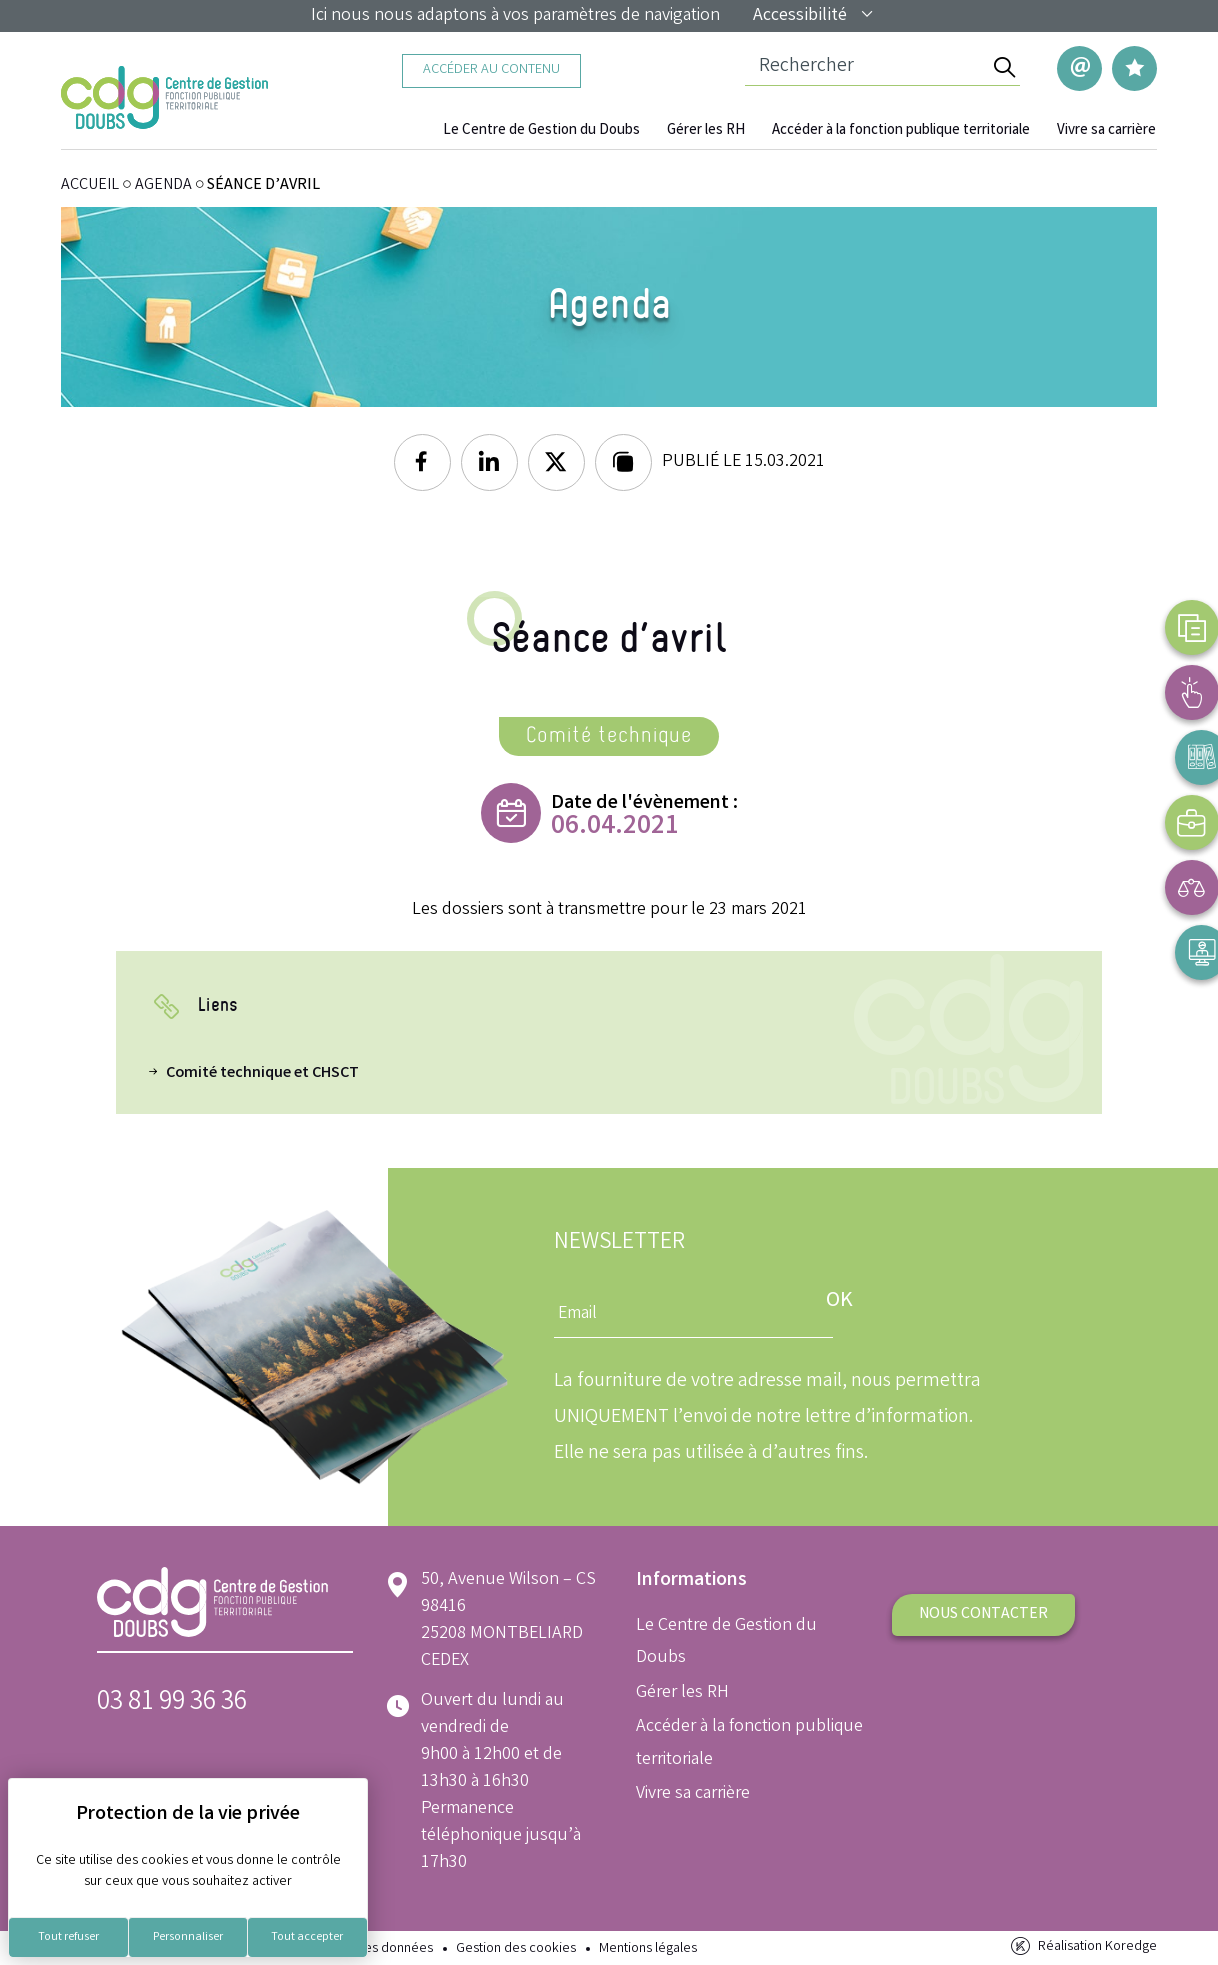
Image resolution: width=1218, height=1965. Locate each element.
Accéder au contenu (491, 70)
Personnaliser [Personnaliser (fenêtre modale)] (188, 1937)
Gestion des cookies (516, 1947)
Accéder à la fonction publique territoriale (909, 130)
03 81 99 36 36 (172, 1701)
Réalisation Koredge (1082, 1945)
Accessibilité (814, 16)
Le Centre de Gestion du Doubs (564, 130)
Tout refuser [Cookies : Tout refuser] (68, 1937)
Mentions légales (648, 1947)
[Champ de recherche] (866, 68)
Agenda (163, 183)
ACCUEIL (90, 183)
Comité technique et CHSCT (262, 1071)
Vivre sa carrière (1108, 130)
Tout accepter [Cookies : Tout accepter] (307, 1937)
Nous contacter (983, 1612)
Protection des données (362, 1947)
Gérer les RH (721, 130)
